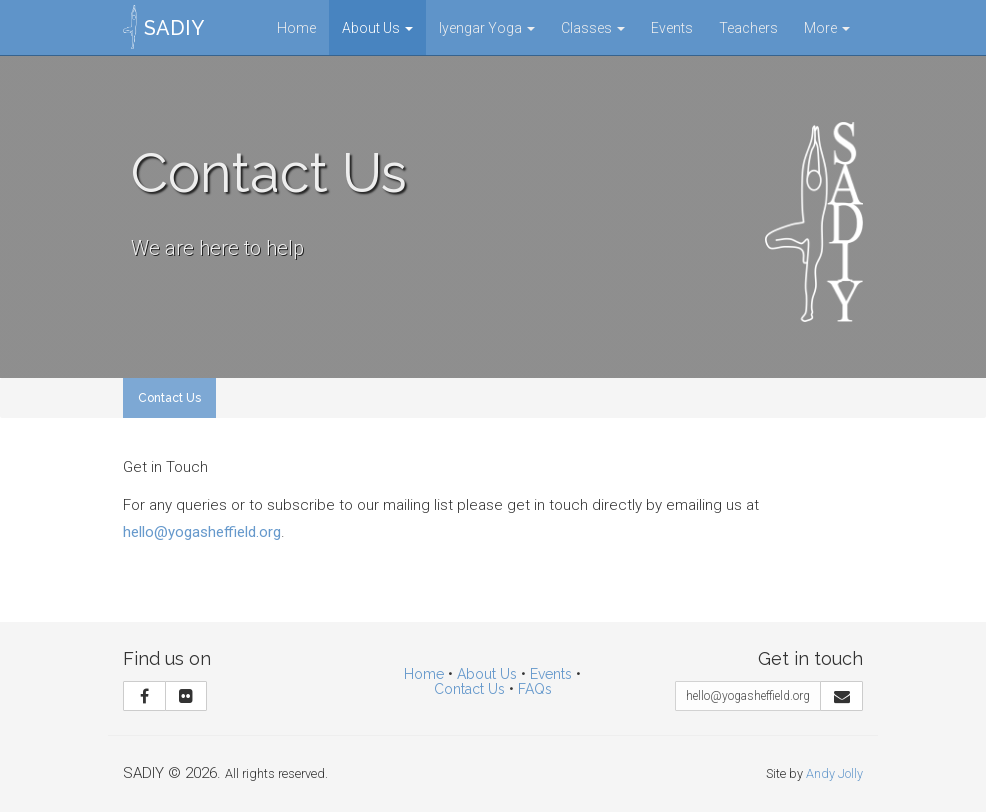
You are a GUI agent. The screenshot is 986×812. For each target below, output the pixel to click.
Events (672, 28)
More (827, 28)
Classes (593, 28)
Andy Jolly (834, 773)
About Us (377, 28)
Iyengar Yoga (487, 28)
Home (296, 28)
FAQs (535, 689)
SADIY (174, 28)
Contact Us (169, 398)
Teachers (748, 28)
